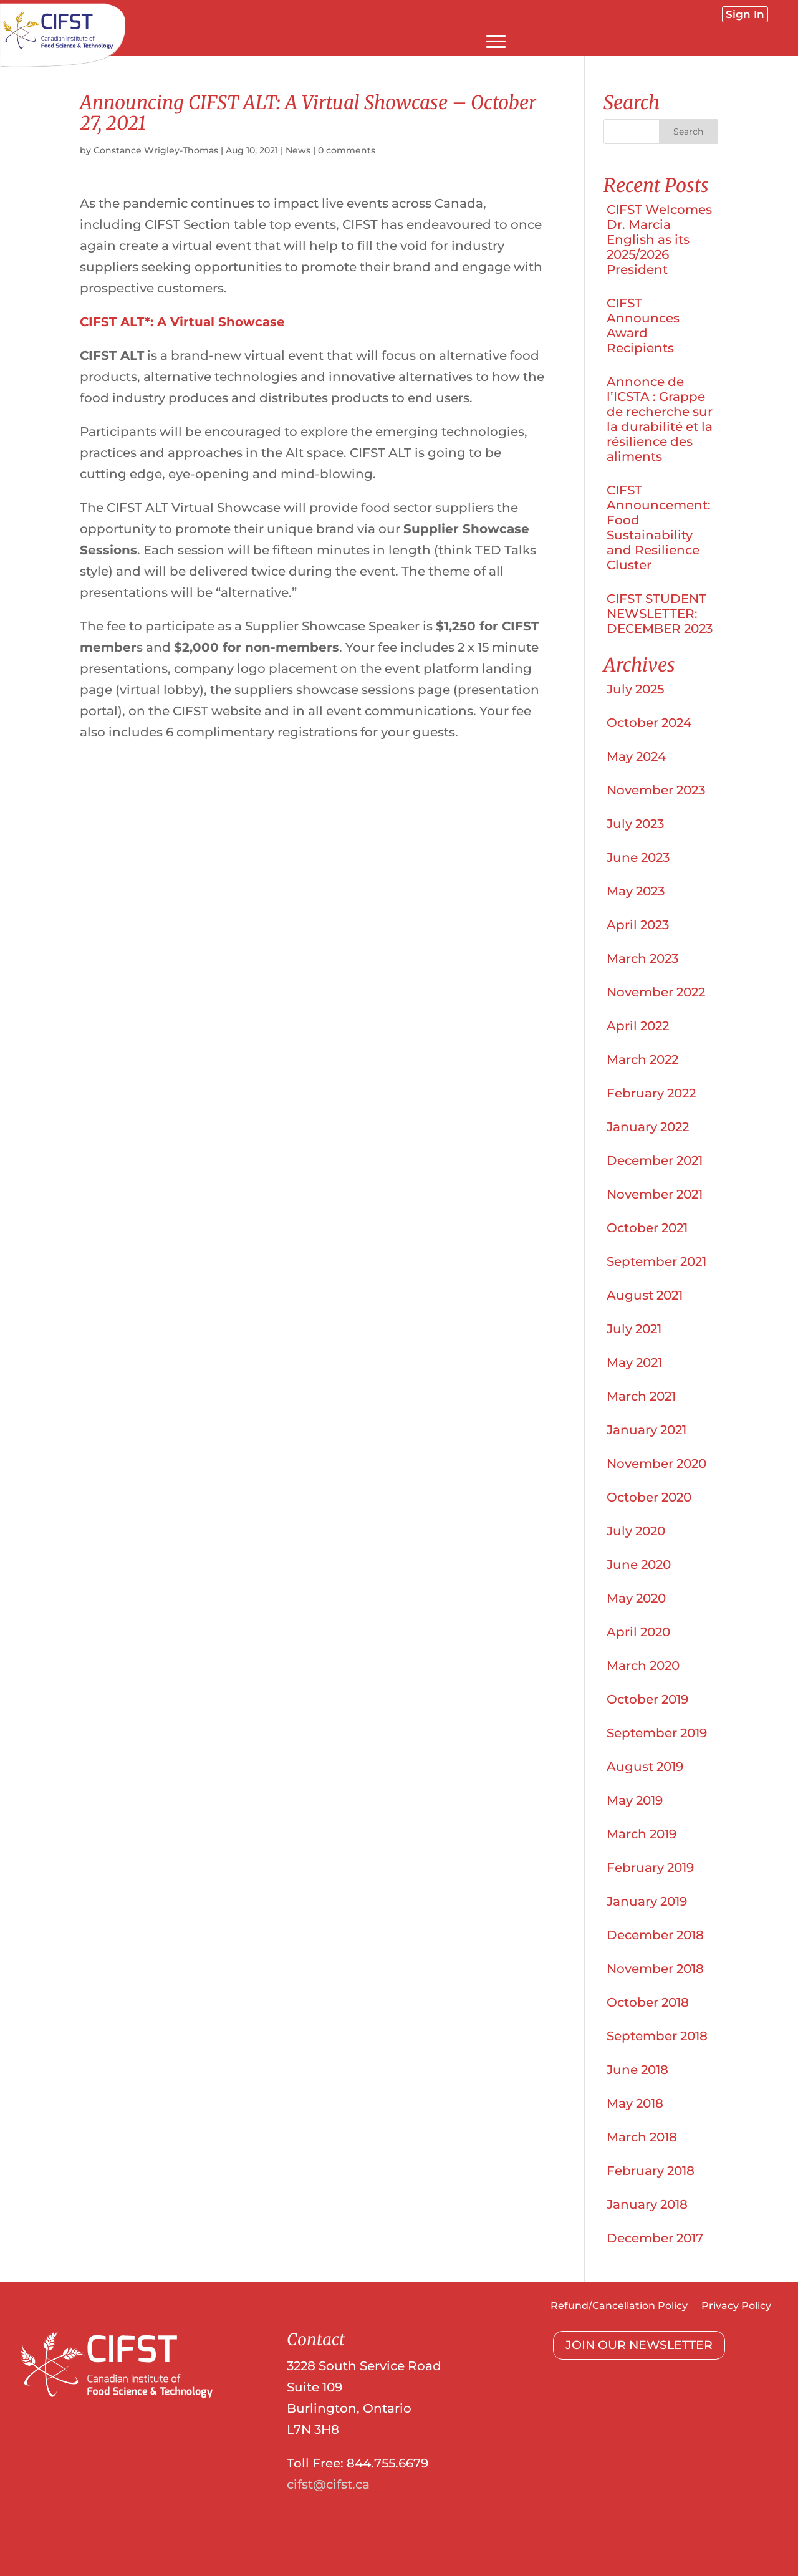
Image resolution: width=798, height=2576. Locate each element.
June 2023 (638, 857)
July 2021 (634, 1328)
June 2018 (637, 2069)
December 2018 (655, 1934)
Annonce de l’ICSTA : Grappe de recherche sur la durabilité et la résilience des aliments (660, 419)
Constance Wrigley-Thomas (156, 150)
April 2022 (638, 1025)
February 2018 (651, 2170)
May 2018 (635, 2103)
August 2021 (645, 1295)
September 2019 (657, 1732)
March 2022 (642, 1059)
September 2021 (656, 1261)
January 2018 (647, 2204)
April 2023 (638, 924)
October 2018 (648, 2002)
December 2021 (655, 1160)
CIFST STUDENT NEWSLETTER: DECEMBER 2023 (660, 613)
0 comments (346, 150)
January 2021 (646, 1429)
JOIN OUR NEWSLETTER (639, 2345)
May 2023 (636, 891)
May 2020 (636, 1598)
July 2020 (636, 1530)
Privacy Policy (736, 2307)
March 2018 (642, 2137)
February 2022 (651, 1093)
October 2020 (649, 1497)
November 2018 (655, 1968)
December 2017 (655, 2238)
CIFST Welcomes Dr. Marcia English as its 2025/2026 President (659, 239)
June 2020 (639, 1564)
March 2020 (643, 1665)
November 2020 (656, 1463)
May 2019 (635, 1800)
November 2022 (656, 992)
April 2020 (638, 1631)
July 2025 (635, 689)
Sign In (745, 14)
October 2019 (647, 1699)
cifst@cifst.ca (328, 2484)
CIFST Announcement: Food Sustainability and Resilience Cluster (659, 527)
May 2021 (634, 1362)
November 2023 (656, 790)
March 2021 (641, 1396)
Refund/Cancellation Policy (619, 2307)
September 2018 (657, 2035)
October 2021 (647, 1227)
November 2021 (655, 1194)
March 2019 (641, 1833)
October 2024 (649, 722)
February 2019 (650, 1867)
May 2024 (636, 756)
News (298, 150)
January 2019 (647, 1901)
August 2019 (645, 1766)
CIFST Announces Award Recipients (643, 325)
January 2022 (648, 1126)
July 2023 (635, 823)
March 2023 (642, 958)
